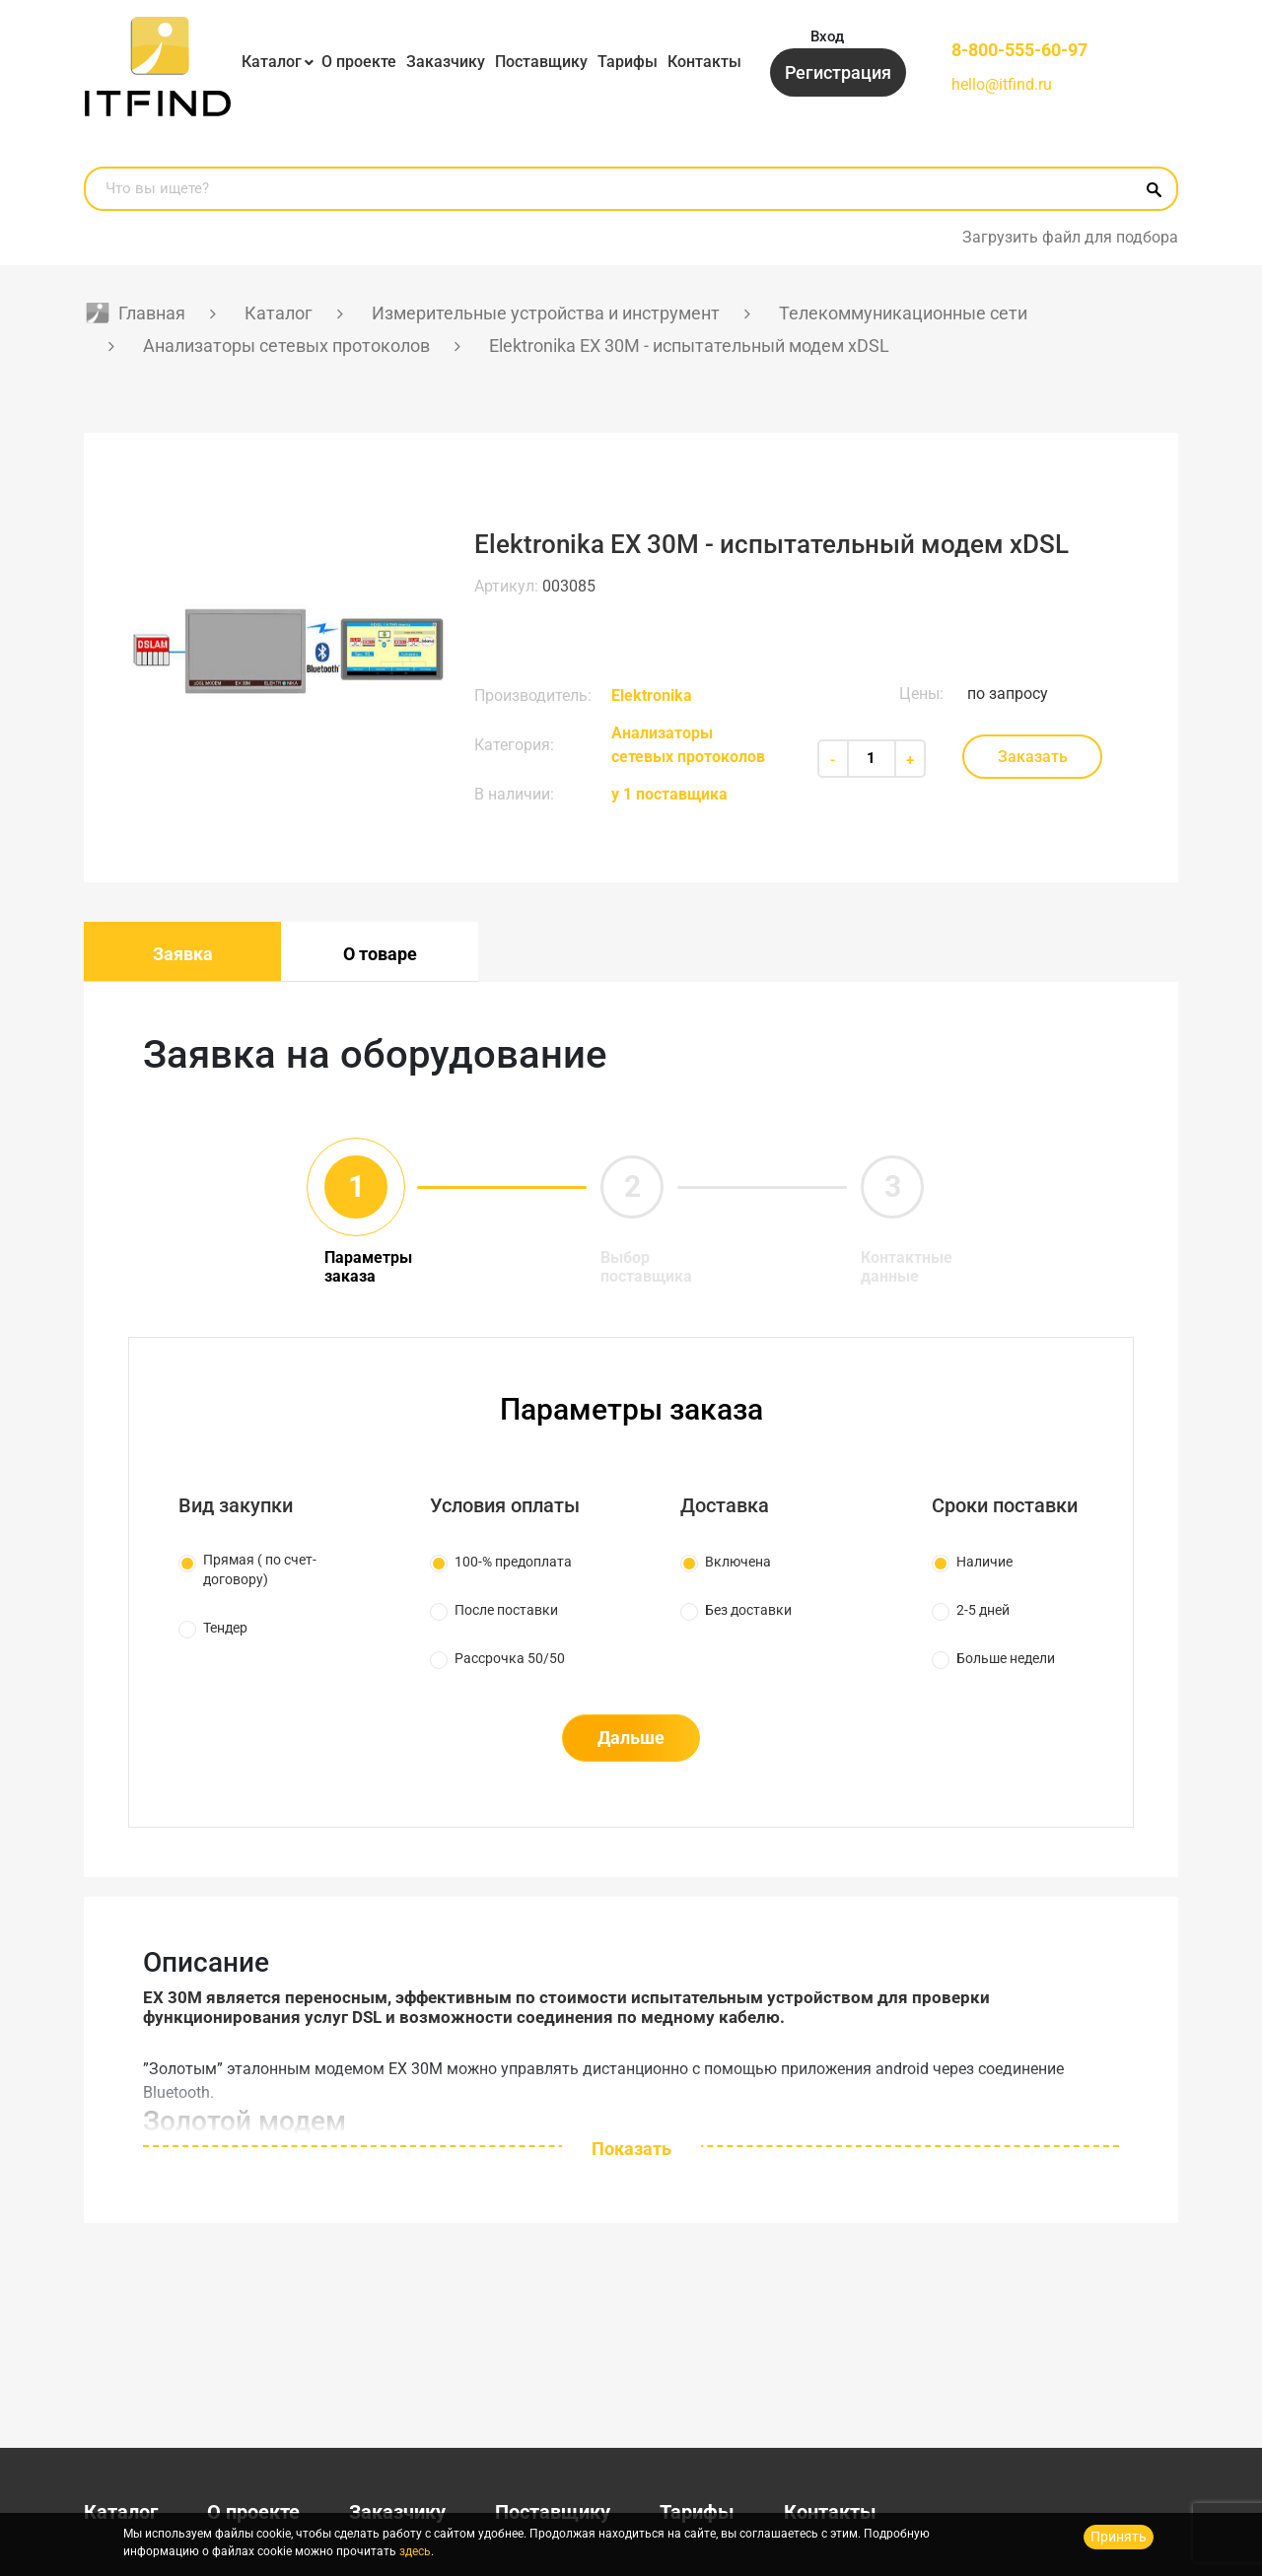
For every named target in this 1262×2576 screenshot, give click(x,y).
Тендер (225, 1628)
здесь (415, 2551)
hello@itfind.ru (1001, 84)
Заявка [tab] (183, 953)
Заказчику (445, 61)
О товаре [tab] (380, 953)
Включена (738, 1561)
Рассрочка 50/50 (510, 1658)
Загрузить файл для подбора (1070, 237)
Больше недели (1005, 1658)
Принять (1118, 2536)
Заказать (1033, 756)
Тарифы (627, 61)
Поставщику (541, 61)
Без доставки (748, 1610)
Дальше (631, 1737)
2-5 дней (983, 1610)
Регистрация (838, 72)
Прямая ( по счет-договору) (259, 1569)
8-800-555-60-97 (1019, 49)
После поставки (506, 1610)
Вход (827, 36)
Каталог (272, 61)
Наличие (984, 1561)
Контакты (704, 61)
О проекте (358, 61)
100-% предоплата (513, 1561)
